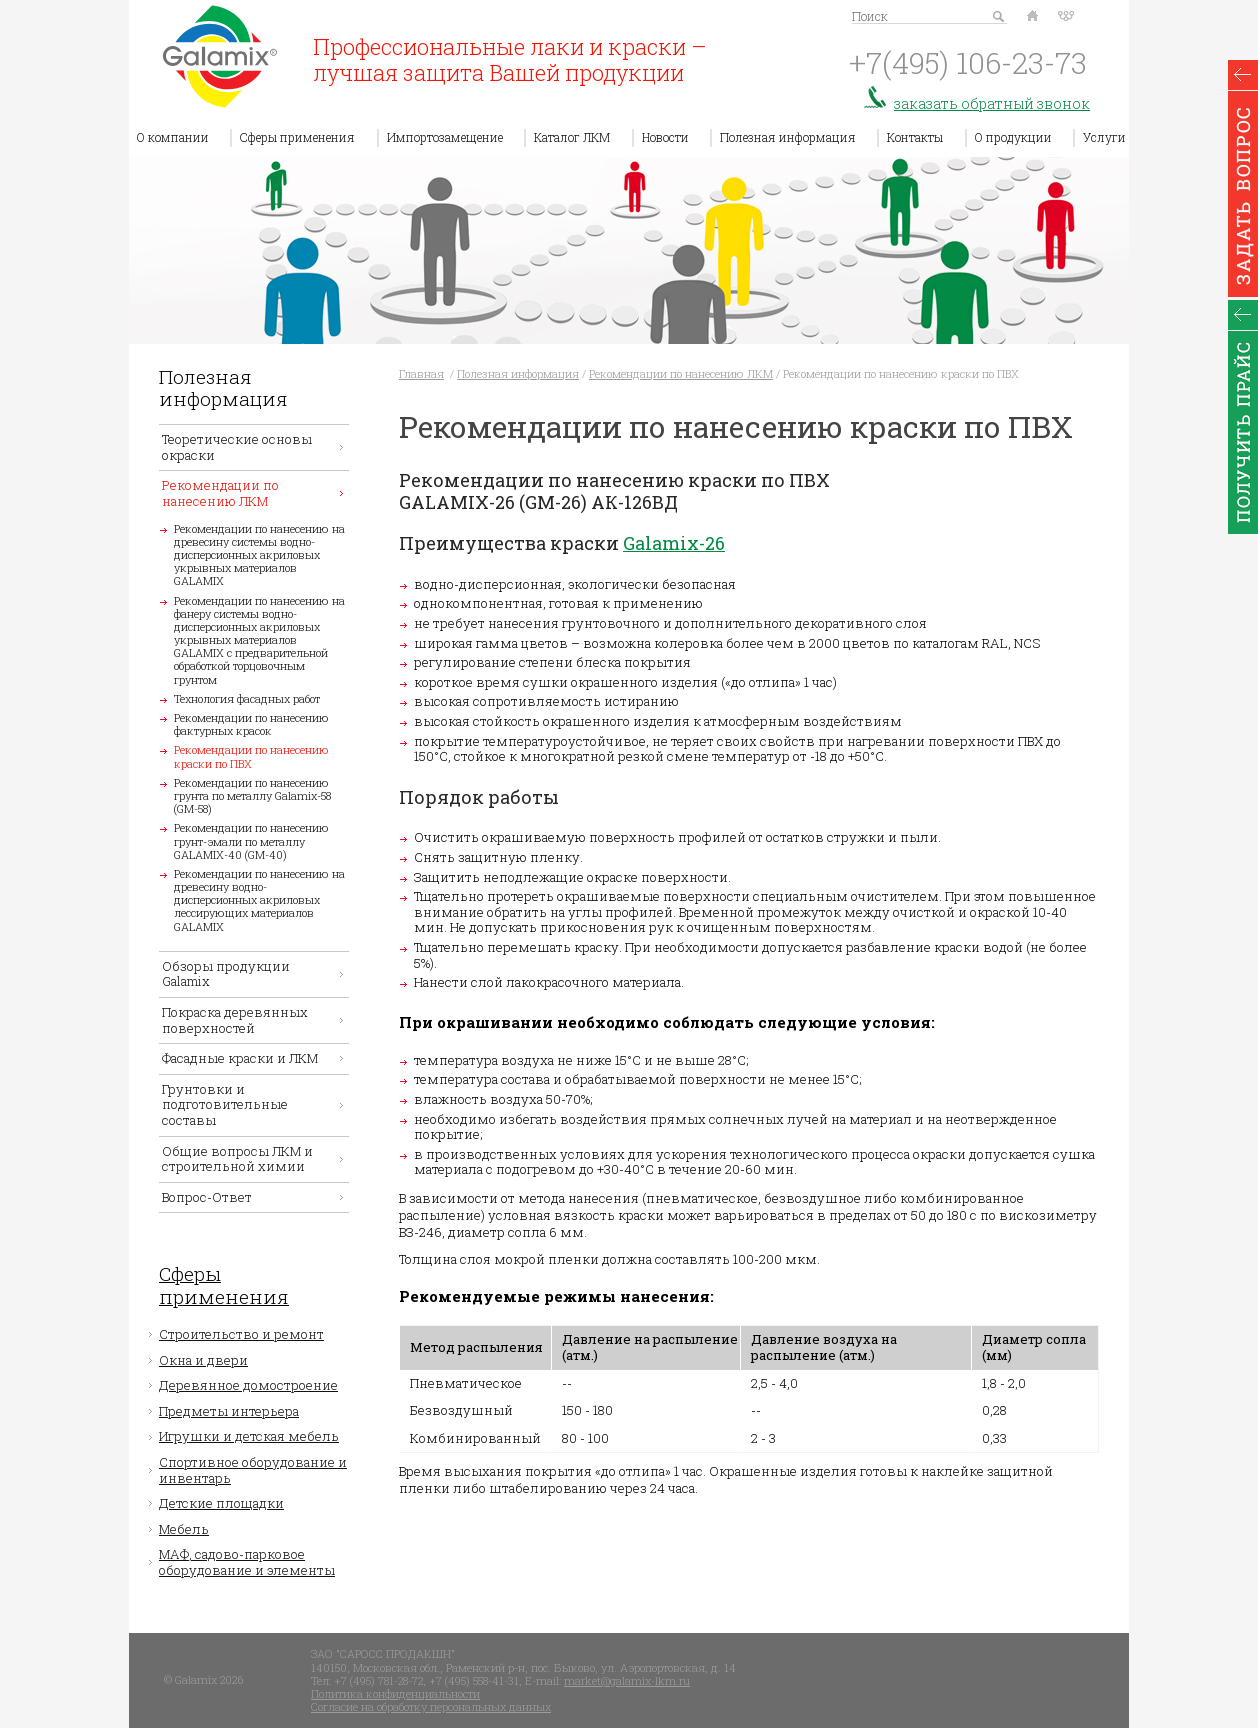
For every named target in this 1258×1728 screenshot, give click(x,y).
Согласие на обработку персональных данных (431, 1706)
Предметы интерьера (229, 1411)
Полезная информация (788, 137)
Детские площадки (221, 1503)
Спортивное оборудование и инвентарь (253, 1470)
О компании (173, 137)
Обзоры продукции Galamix (226, 974)
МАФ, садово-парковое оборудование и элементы (247, 1562)
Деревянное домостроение (248, 1385)
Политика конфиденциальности (395, 1693)
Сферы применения (297, 137)
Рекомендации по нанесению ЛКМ (220, 493)
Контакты (915, 137)
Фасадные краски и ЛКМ (240, 1058)
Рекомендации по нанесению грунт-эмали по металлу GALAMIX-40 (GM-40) (251, 840)
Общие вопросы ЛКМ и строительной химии (237, 1159)
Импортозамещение (445, 137)
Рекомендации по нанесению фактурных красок (251, 724)
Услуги (1104, 137)
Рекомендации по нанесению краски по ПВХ (251, 756)
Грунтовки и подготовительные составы (225, 1104)
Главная (421, 373)
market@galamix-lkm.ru (627, 1680)
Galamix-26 (674, 543)
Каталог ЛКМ (572, 137)
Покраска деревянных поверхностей (235, 1020)
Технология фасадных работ (247, 698)
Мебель (184, 1529)
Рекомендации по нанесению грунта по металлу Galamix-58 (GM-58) (252, 795)
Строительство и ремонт (241, 1334)
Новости (665, 137)
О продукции (1013, 137)
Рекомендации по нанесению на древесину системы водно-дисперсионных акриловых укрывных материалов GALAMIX (259, 555)
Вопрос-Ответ (207, 1197)
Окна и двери (203, 1360)
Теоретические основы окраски (237, 447)
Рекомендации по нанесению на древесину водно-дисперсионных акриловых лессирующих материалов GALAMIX (259, 900)
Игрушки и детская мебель (249, 1436)
